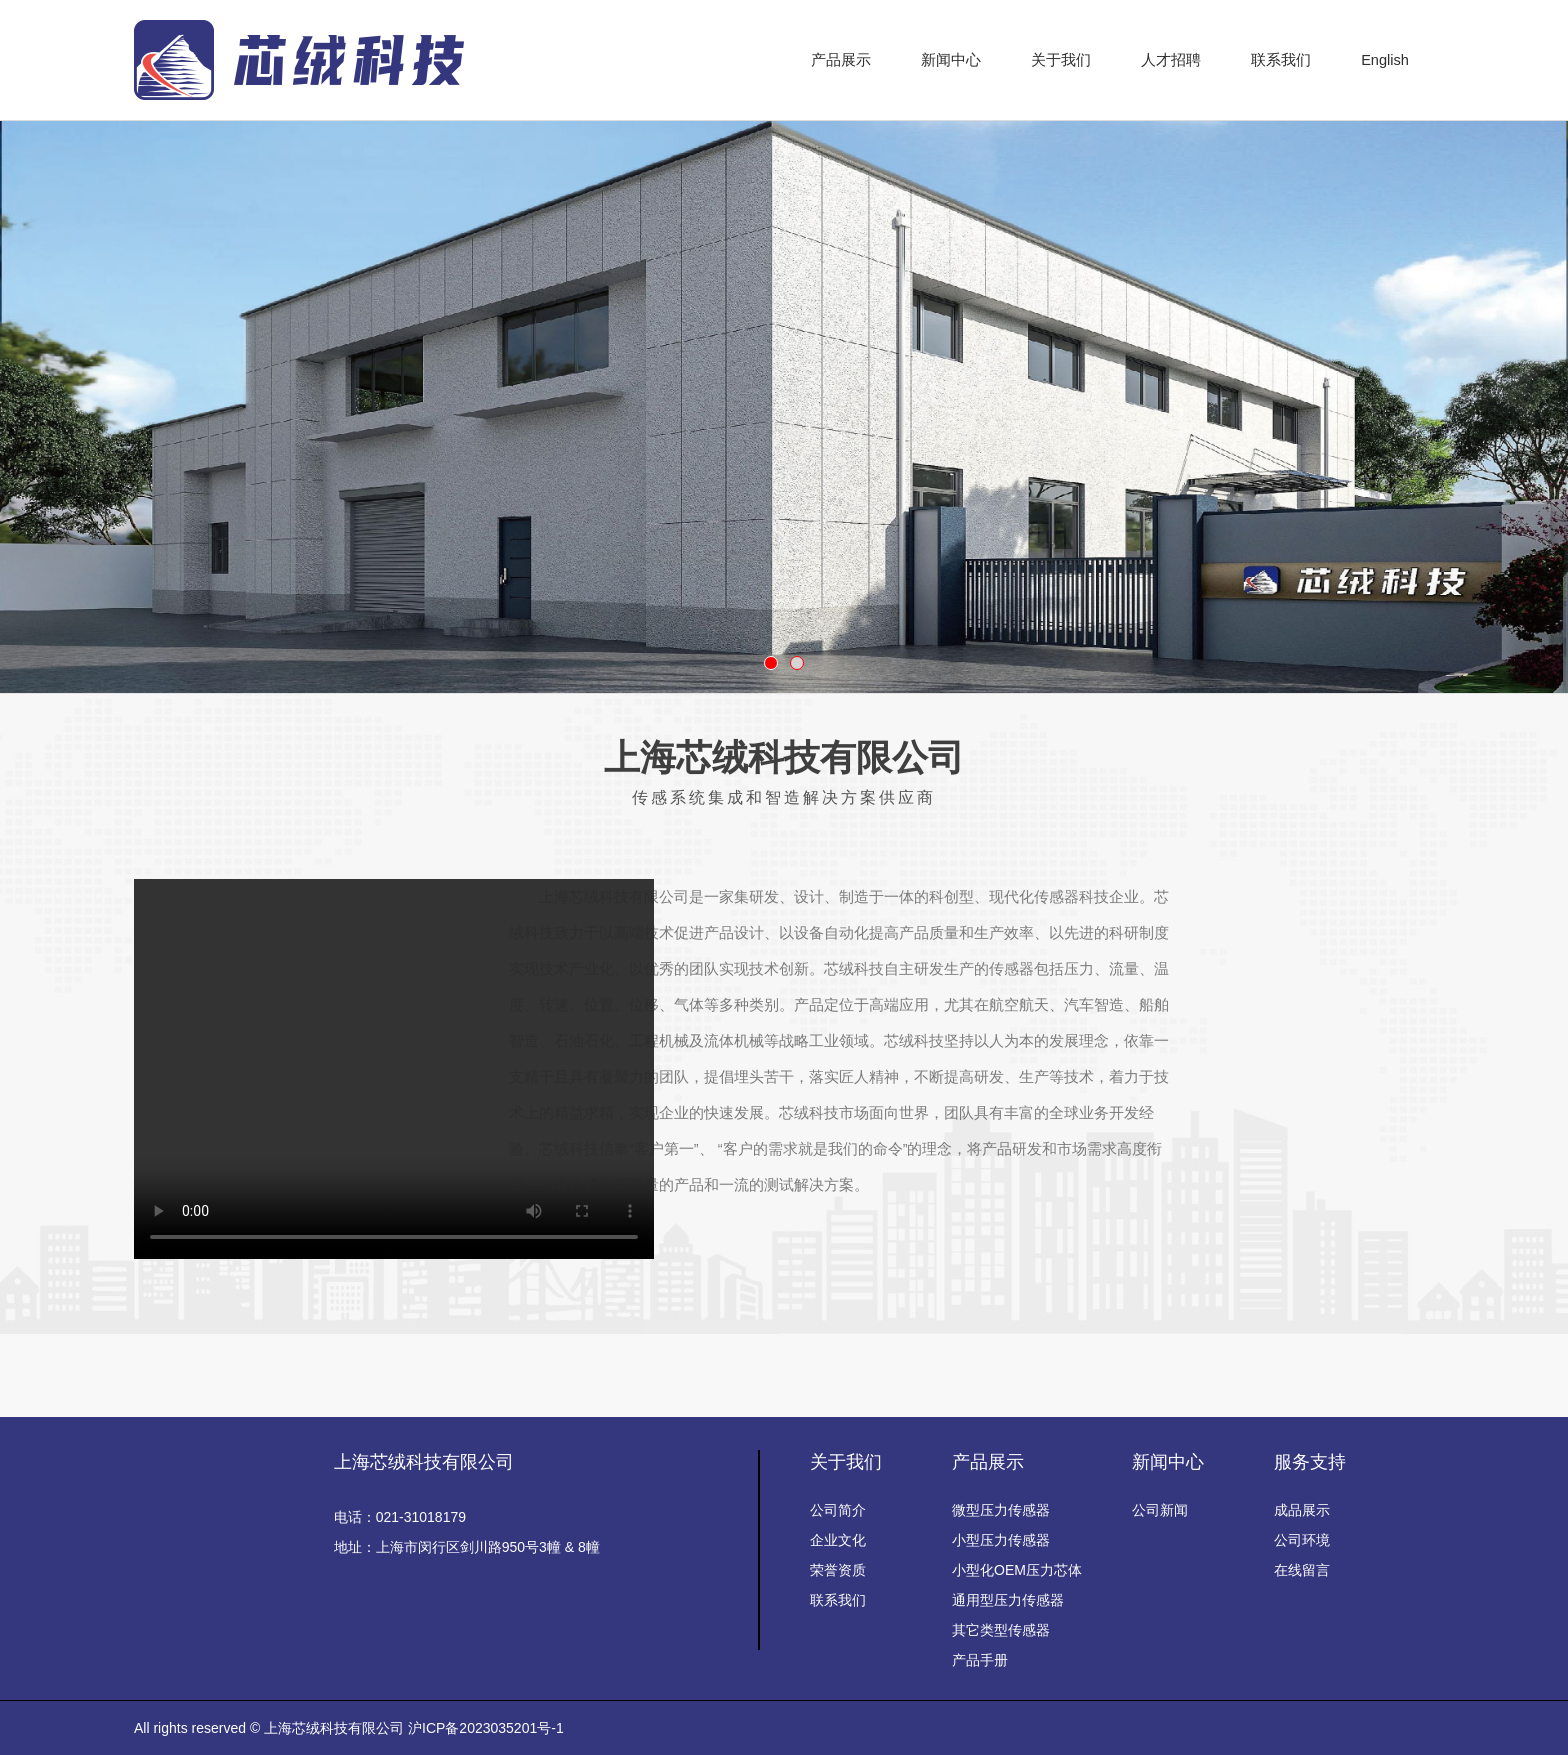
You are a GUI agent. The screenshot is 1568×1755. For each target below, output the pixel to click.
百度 (635, 1376)
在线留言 (1302, 1570)
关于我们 (846, 1462)
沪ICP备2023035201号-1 (486, 1728)
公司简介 (838, 1510)
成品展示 (1302, 1510)
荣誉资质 (838, 1570)
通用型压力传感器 (1008, 1600)
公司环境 (1302, 1540)
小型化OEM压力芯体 (1017, 1570)
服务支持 (1310, 1462)
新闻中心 (1168, 1462)
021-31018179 (421, 1517)
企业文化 (838, 1540)
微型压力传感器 (1001, 1510)
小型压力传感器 (1001, 1540)
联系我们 (838, 1600)
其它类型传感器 (1001, 1630)
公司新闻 (1160, 1510)
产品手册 (980, 1660)
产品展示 (988, 1462)
